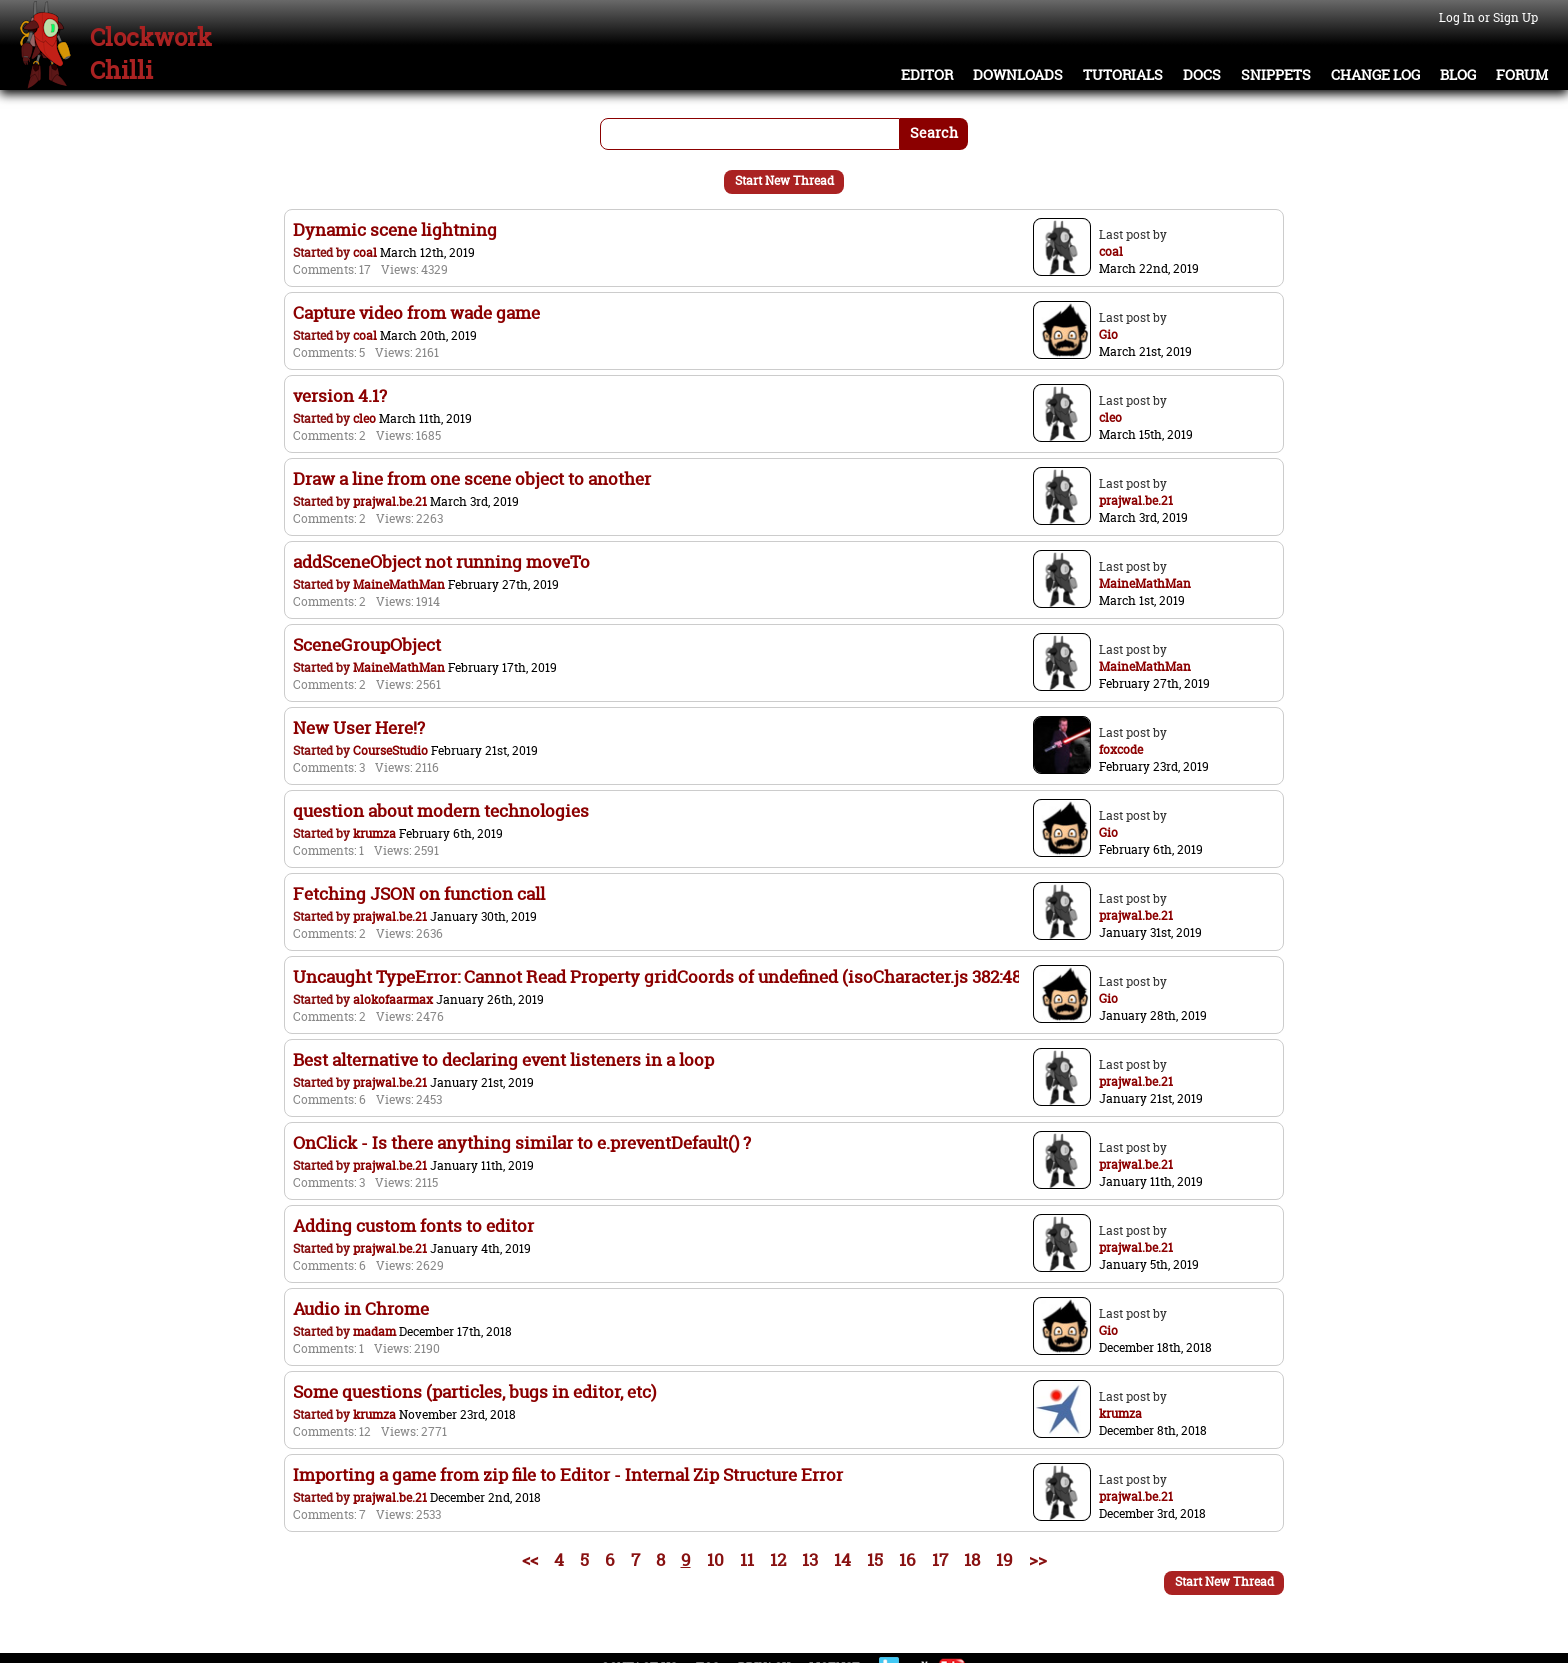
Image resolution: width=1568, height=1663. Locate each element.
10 (715, 1559)
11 (747, 1559)
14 (842, 1559)
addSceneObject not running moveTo (441, 561)
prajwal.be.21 (390, 501)
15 (875, 1559)
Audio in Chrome (361, 1308)
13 (810, 1559)
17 (940, 1559)
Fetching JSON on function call (419, 893)
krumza (374, 833)
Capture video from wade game (416, 312)
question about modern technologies (441, 810)
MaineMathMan (399, 584)
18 (972, 1559)
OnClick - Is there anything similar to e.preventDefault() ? (522, 1142)
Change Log (1375, 75)
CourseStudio (390, 750)
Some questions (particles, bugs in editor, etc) (474, 1391)
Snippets (1276, 75)
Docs (1202, 75)
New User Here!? (359, 727)
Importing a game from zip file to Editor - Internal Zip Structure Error (568, 1474)
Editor (927, 75)
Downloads (1018, 75)
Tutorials (1123, 75)
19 (1004, 1559)
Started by (323, 252)
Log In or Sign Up (1488, 17)
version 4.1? (340, 395)
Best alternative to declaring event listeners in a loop (503, 1059)
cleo (364, 418)
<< (530, 1559)
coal (365, 252)
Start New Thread (784, 180)
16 (907, 1559)
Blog (1458, 75)
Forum (1522, 75)
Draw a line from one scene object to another (472, 478)
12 (778, 1559)
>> (1038, 1559)
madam (374, 1331)
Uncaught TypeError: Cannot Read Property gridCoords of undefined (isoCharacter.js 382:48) (659, 976)
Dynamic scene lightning (395, 229)
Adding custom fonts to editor (413, 1225)
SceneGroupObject (367, 644)
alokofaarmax (393, 999)
